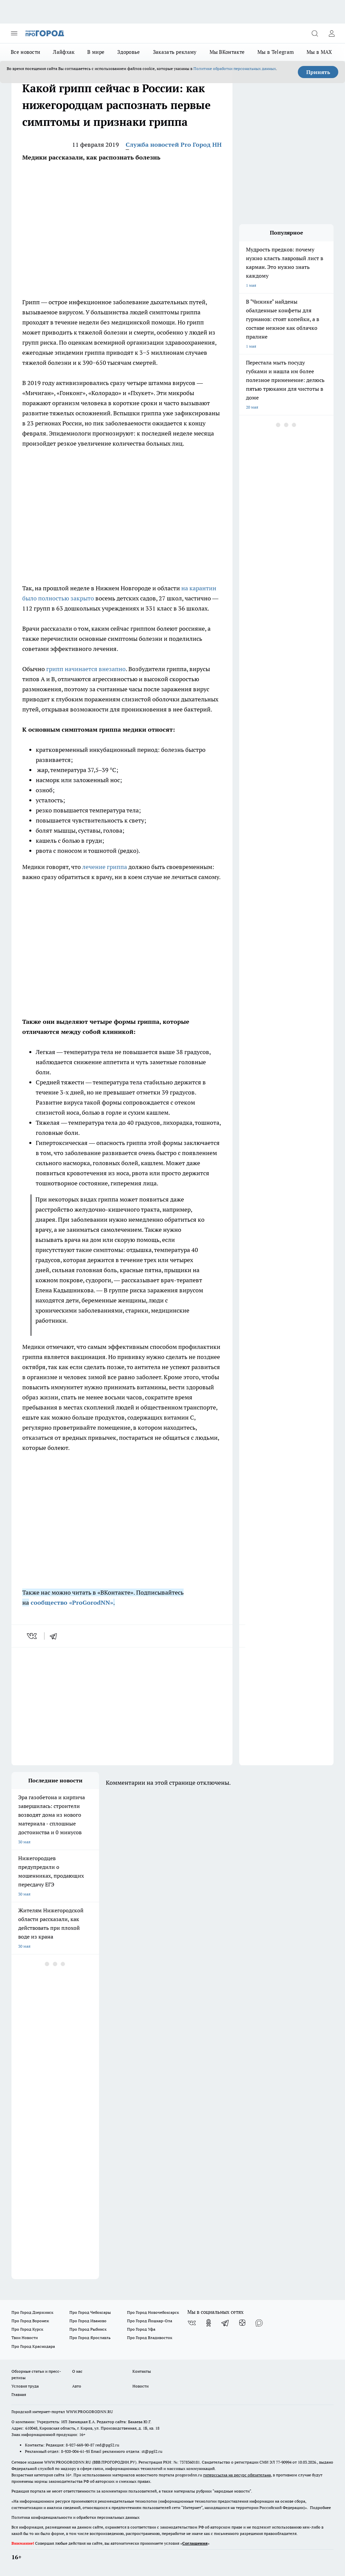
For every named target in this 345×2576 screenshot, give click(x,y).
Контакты (141, 2371)
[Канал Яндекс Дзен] (242, 2323)
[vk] (32, 1636)
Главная (18, 2394)
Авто (76, 2386)
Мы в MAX (319, 52)
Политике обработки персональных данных (234, 68)
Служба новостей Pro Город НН (174, 144)
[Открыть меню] (14, 33)
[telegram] (55, 1636)
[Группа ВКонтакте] (191, 2323)
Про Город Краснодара (33, 2346)
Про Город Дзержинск (32, 2312)
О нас (77, 2371)
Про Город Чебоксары (90, 2312)
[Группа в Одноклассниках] (208, 2323)
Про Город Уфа (141, 2329)
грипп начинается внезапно (86, 669)
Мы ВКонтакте (227, 52)
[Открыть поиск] (314, 33)
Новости (140, 2386)
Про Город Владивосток (149, 2337)
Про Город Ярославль (90, 2337)
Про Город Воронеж (30, 2320)
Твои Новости (24, 2337)
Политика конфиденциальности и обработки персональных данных (75, 2517)
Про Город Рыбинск (87, 2329)
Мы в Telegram (275, 52)
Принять (318, 72)
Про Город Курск (27, 2329)
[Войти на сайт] (331, 33)
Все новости (25, 52)
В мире (95, 52)
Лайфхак (63, 52)
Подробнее (320, 2507)
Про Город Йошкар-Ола (149, 2320)
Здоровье (128, 52)
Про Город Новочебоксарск (153, 2312)
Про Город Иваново (87, 2320)
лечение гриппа (104, 867)
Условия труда (25, 2386)
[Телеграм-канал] (225, 2323)
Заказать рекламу (175, 52)
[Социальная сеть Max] (259, 2323)
